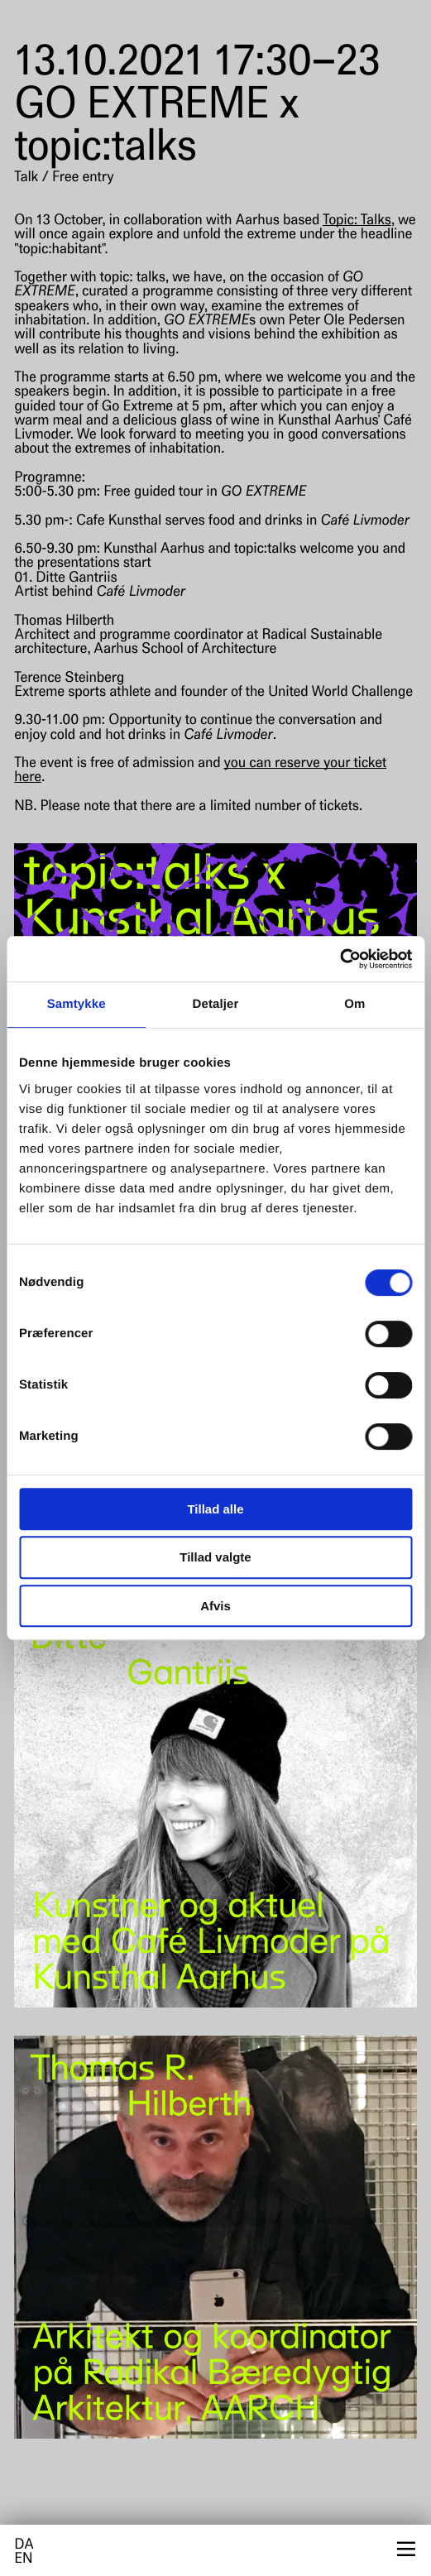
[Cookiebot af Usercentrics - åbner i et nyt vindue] (339, 959)
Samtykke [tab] (76, 1004)
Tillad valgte (215, 1557)
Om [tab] (354, 1004)
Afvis (215, 1606)
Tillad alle (215, 1509)
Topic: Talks (357, 221)
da (24, 2546)
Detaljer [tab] (216, 1004)
